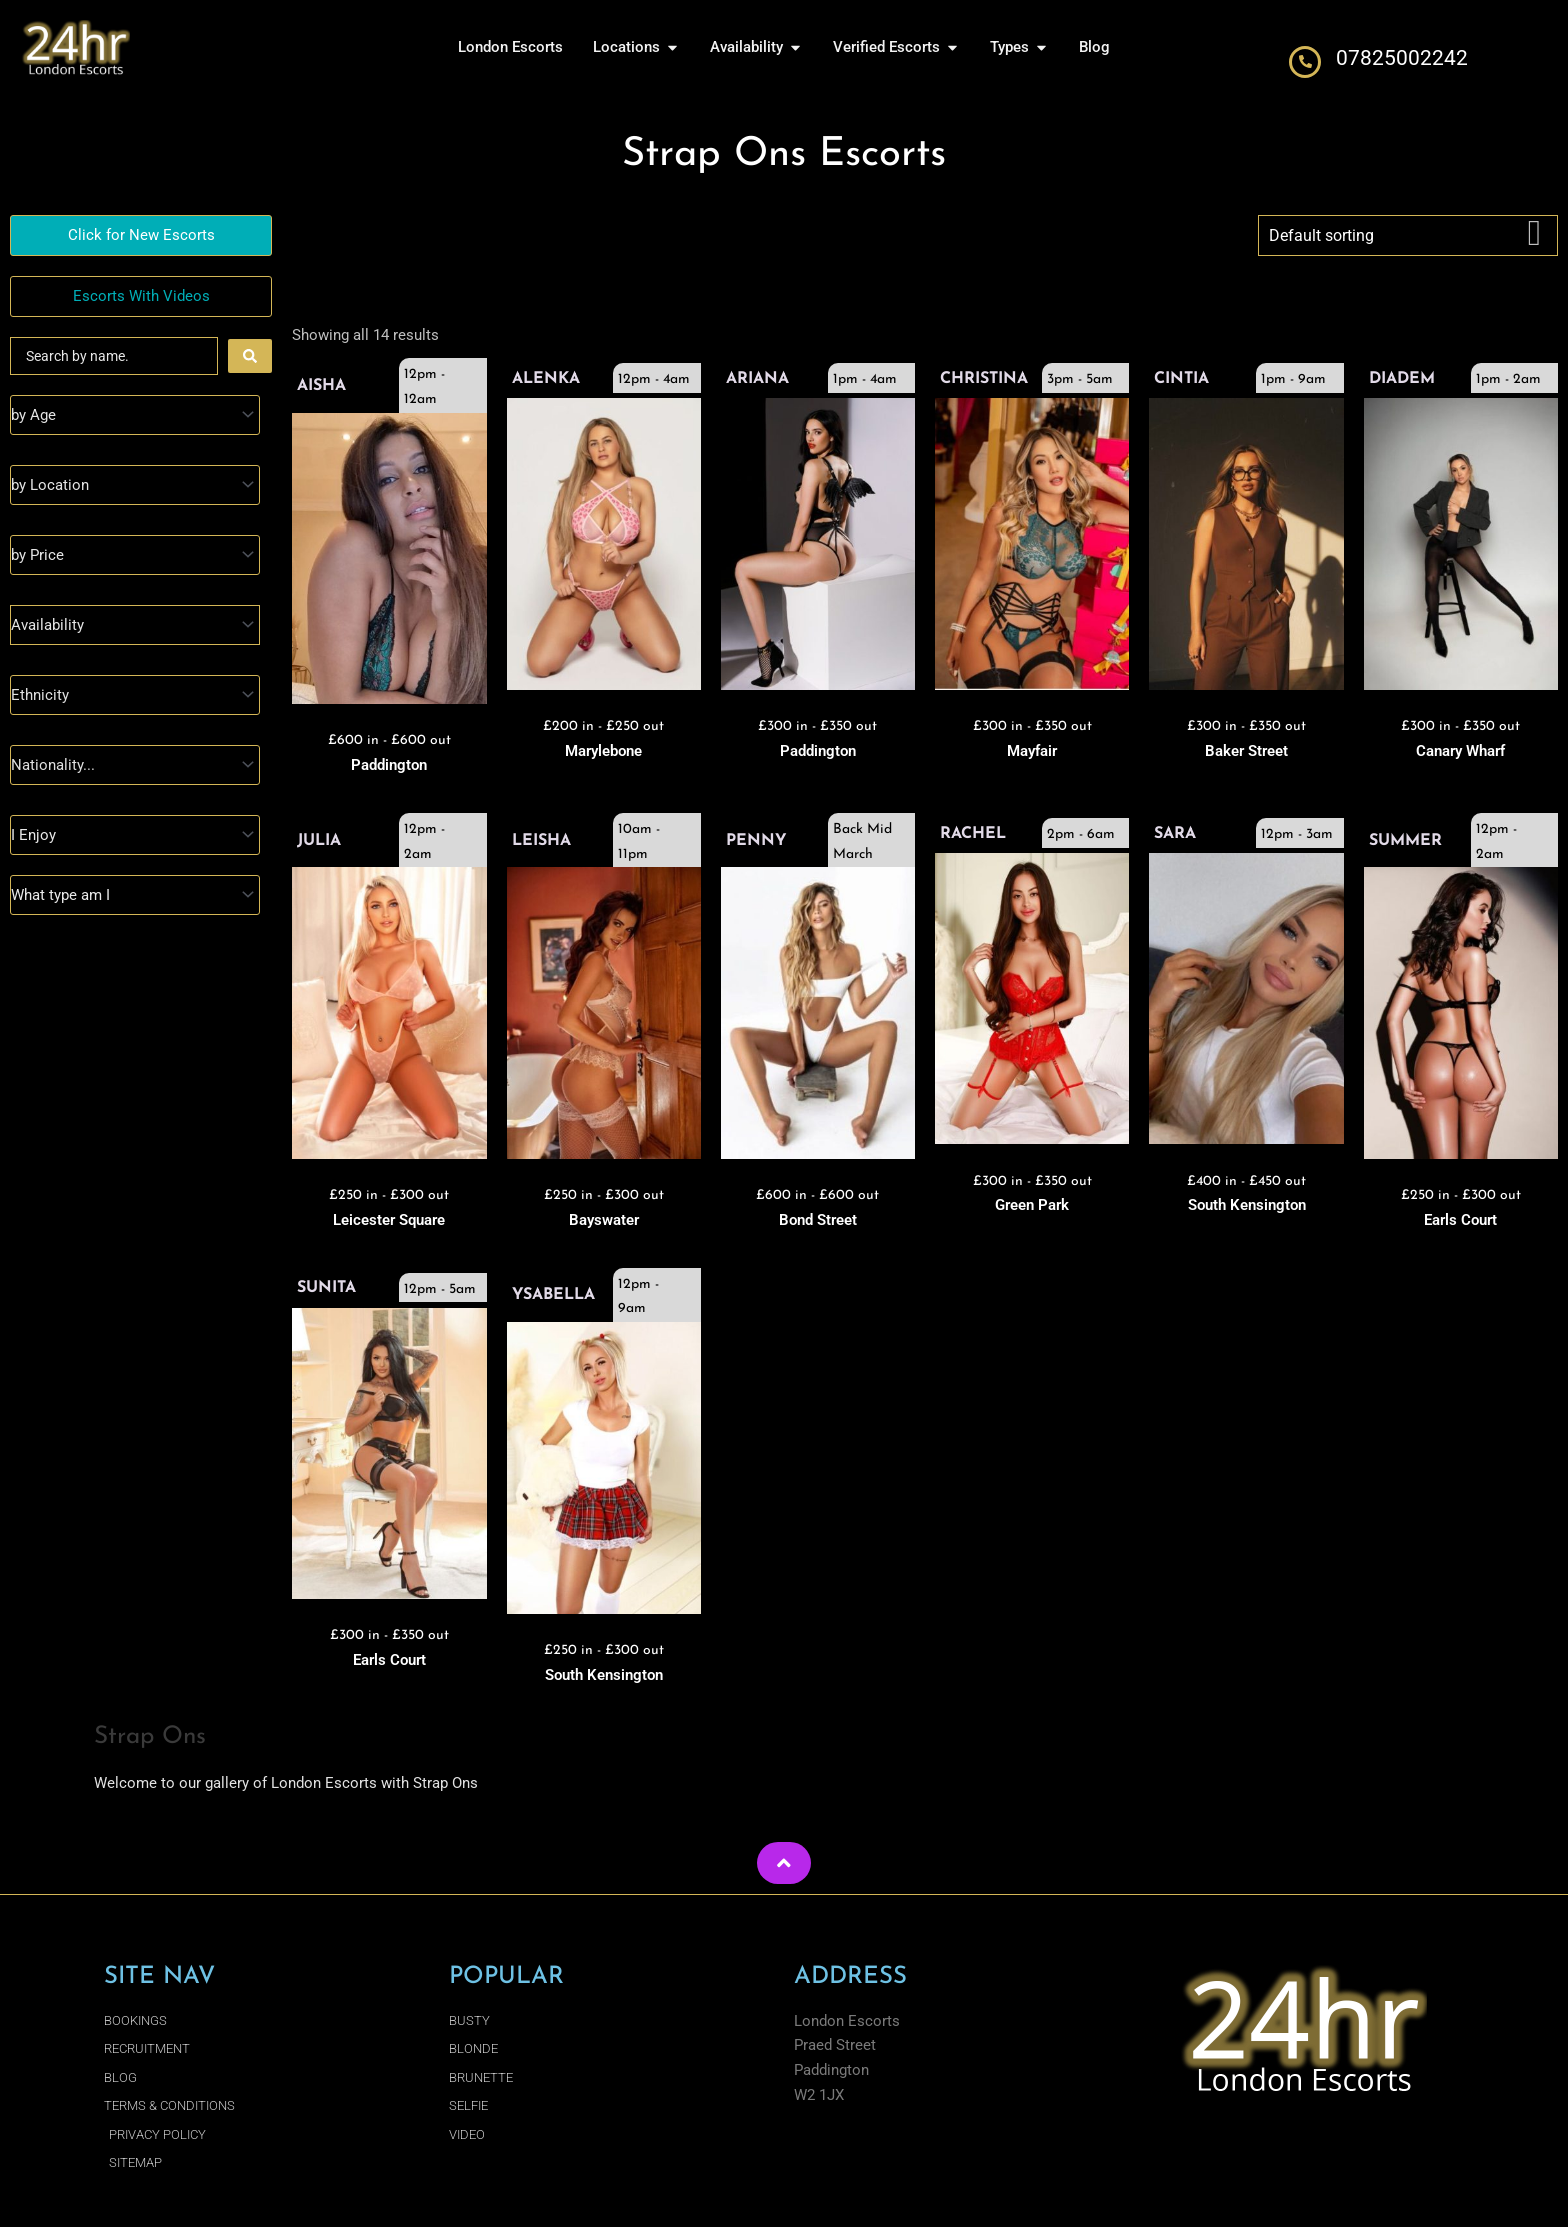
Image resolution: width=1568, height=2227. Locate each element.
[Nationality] (135, 765)
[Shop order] (1408, 235)
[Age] (135, 415)
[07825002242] (1305, 62)
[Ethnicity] (135, 695)
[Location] (135, 485)
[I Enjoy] (135, 835)
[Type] (135, 895)
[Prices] (135, 555)
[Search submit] (250, 356)
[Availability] (135, 625)
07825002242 (1402, 58)
